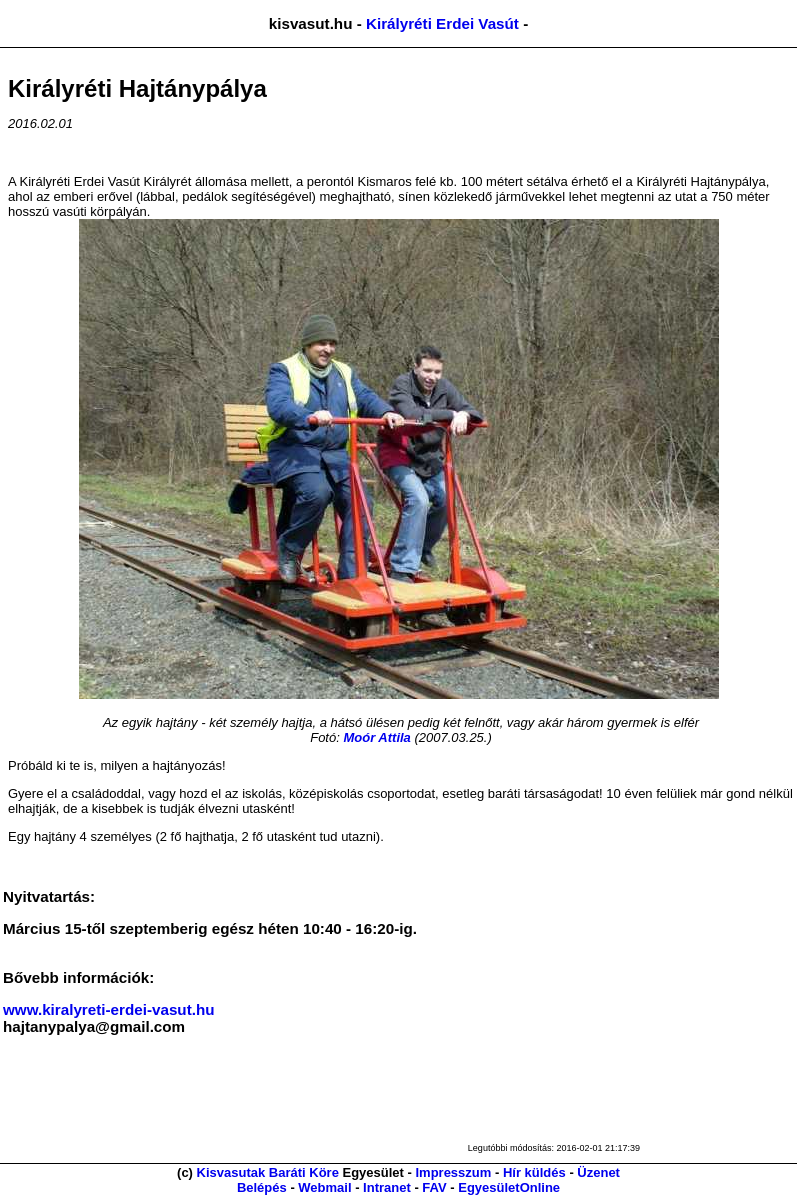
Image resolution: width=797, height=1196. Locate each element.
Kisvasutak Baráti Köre (268, 1172)
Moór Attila (376, 737)
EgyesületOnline (509, 1187)
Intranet (387, 1187)
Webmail (324, 1187)
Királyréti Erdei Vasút (442, 23)
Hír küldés (534, 1172)
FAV (434, 1187)
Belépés (262, 1187)
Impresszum (453, 1172)
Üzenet (598, 1172)
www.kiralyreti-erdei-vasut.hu (109, 1009)
